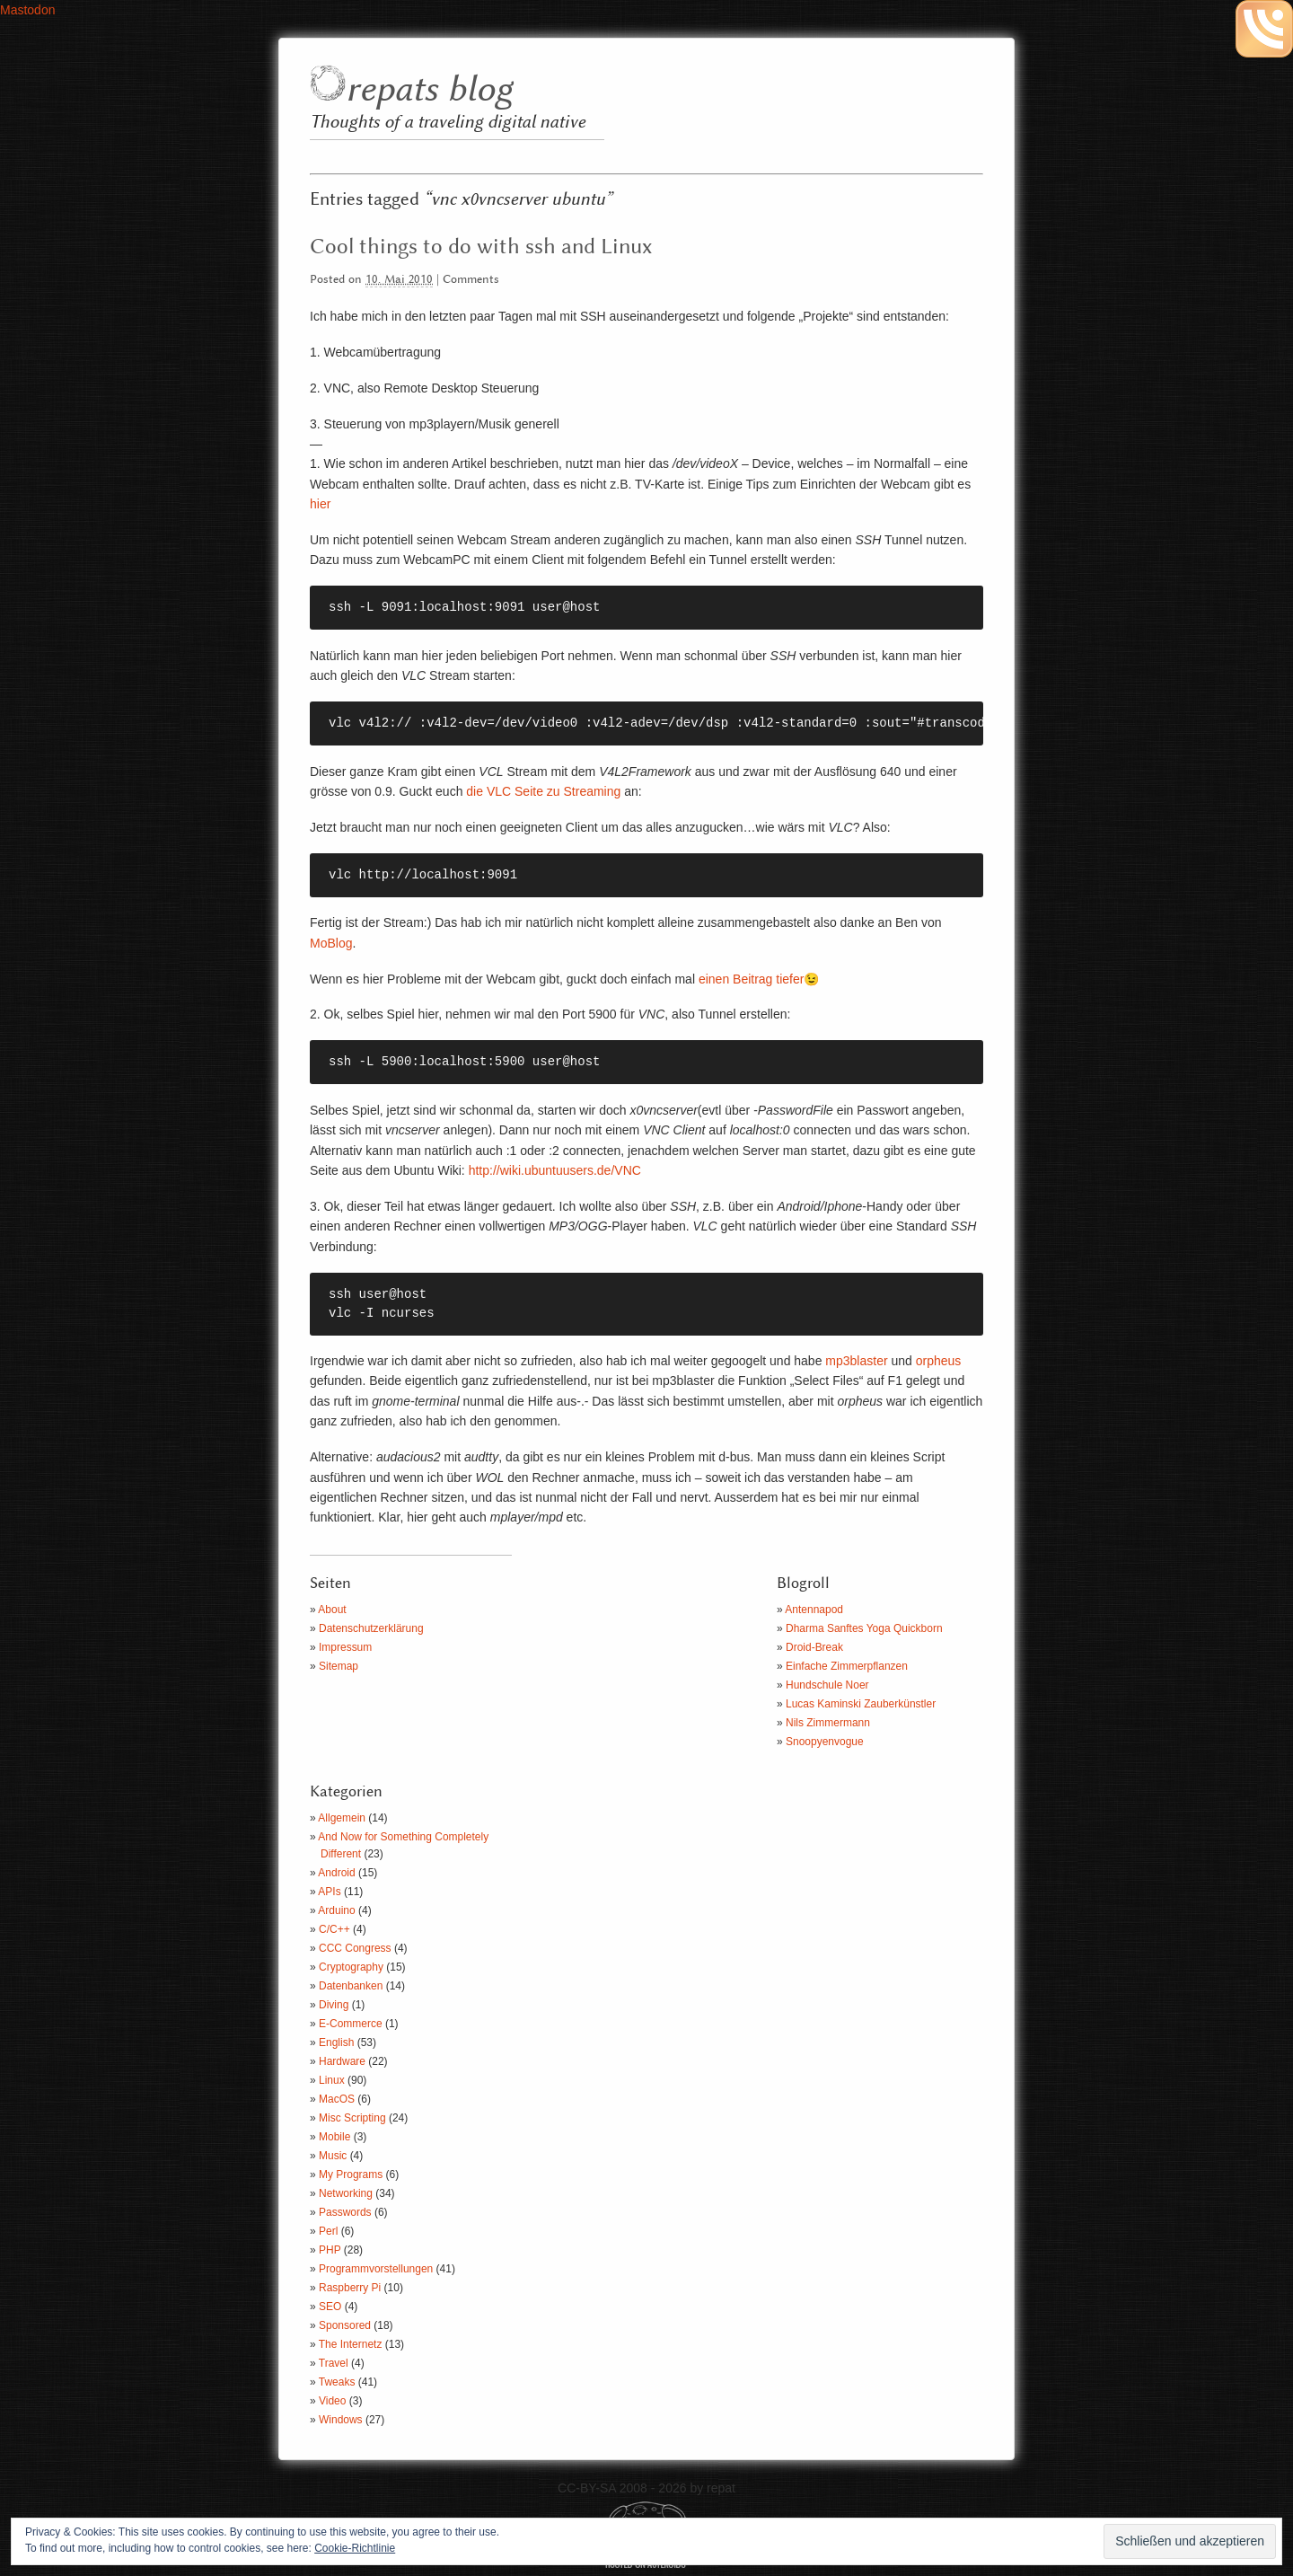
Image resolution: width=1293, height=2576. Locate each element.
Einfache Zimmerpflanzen (847, 1666)
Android (336, 1872)
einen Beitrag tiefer (752, 979)
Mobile (334, 2136)
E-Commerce (351, 2023)
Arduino (336, 1910)
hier (320, 504)
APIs (329, 1891)
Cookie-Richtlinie (354, 2548)
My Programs (351, 2174)
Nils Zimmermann (828, 1722)
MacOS (337, 2099)
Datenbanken (351, 1986)
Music (333, 2155)
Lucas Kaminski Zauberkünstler (861, 1704)
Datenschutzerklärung (371, 1628)
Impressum (345, 1647)
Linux (332, 2080)
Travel (333, 2363)
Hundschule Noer (827, 1685)
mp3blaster (856, 1361)
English (336, 2042)
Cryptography (351, 1967)
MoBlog (331, 943)
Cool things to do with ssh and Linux (481, 247)
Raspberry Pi (350, 2287)
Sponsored (345, 2325)
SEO (330, 2306)
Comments (471, 280)
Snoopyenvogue (825, 1741)
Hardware (342, 2061)
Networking (346, 2193)
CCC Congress (355, 1948)
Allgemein (341, 1818)
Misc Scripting (352, 2118)
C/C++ (334, 1929)
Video (332, 2401)
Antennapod (814, 1609)
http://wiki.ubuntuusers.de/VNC (555, 1170)
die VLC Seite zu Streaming (541, 791)
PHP (329, 2250)
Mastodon (27, 10)
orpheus (939, 1361)
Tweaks (337, 2382)
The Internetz (351, 2344)
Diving (333, 2004)
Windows (341, 2419)
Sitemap (338, 1666)
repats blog (429, 90)
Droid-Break (814, 1647)
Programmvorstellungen (376, 2269)
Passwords (345, 2212)
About (332, 1609)
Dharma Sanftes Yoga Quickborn (864, 1628)
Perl (328, 2231)
